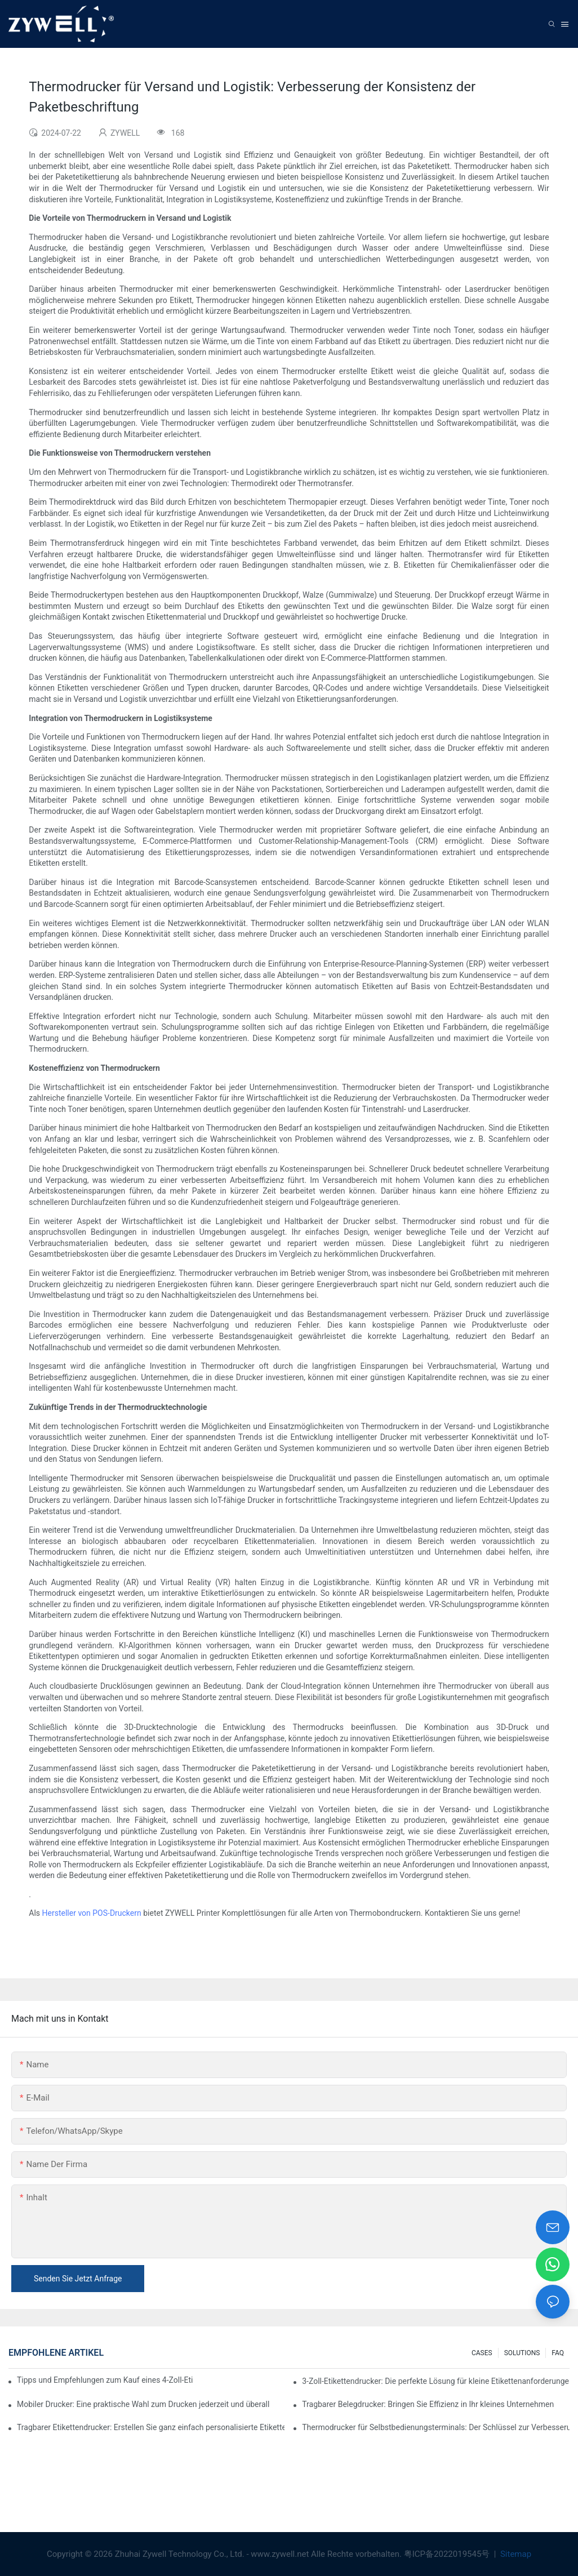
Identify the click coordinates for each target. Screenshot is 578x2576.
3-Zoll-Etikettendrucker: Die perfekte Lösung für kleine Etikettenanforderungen (436, 2381)
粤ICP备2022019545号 (448, 2554)
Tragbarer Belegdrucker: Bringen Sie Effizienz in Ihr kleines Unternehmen (428, 2404)
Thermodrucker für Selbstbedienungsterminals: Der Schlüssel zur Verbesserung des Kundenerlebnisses (436, 2427)
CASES (482, 2353)
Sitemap (514, 2554)
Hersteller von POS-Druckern (91, 1912)
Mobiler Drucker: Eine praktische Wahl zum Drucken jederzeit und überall (143, 2404)
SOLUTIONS (522, 2353)
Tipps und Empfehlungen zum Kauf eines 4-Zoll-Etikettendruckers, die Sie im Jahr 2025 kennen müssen (105, 2379)
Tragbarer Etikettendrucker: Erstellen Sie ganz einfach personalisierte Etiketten (150, 2427)
